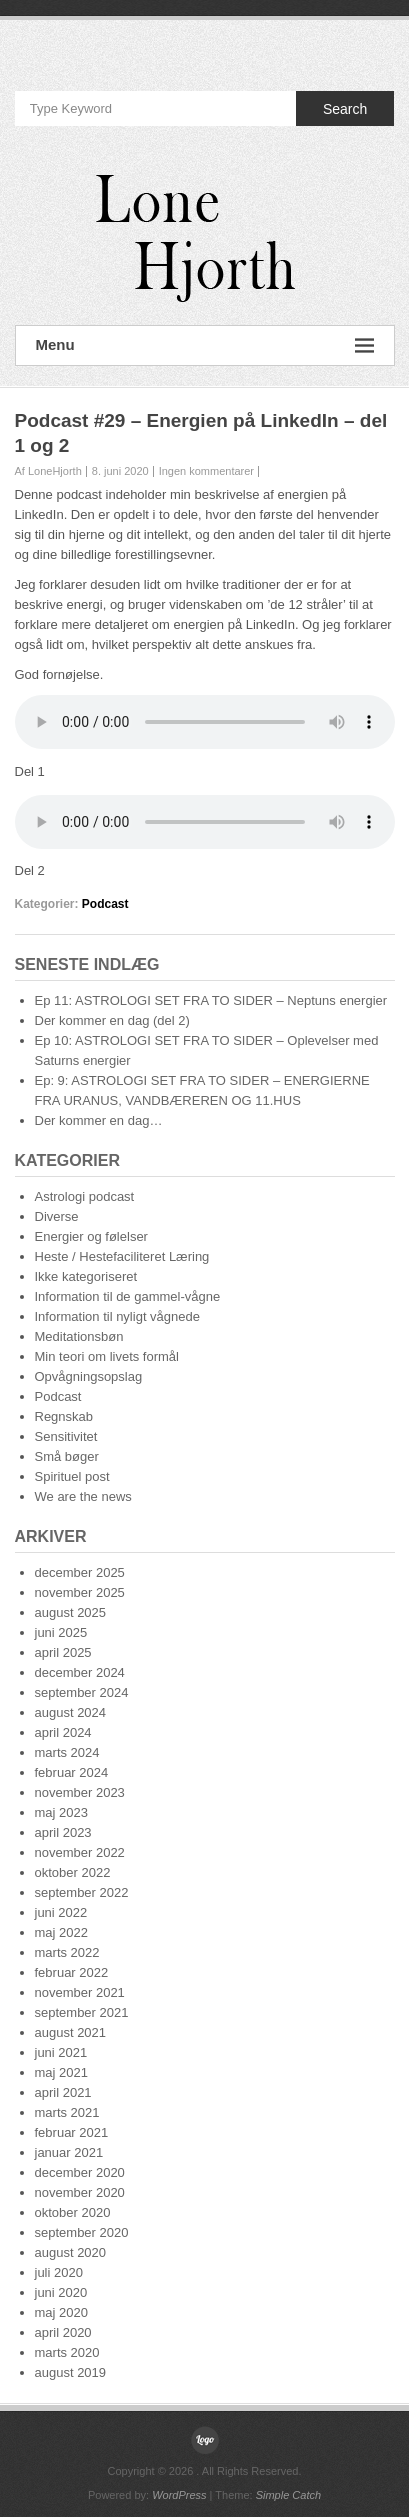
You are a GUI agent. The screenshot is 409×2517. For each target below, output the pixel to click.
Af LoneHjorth (48, 471)
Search (345, 109)
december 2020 (80, 2172)
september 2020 (82, 2232)
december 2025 (80, 1572)
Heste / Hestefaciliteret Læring (122, 1256)
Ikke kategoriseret (86, 1276)
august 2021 (71, 2032)
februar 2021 (72, 2132)
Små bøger (67, 1456)
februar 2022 (72, 1972)
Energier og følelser (91, 1236)
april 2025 (63, 1652)
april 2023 (63, 1832)
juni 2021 (61, 2052)
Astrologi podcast (85, 1196)
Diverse (57, 1216)
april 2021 (63, 2092)
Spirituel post (72, 1476)
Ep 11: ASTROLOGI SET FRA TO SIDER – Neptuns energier (211, 1000)
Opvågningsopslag (89, 1376)
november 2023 (80, 1792)
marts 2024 (67, 1752)
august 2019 (71, 2372)
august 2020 (71, 2252)
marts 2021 (67, 2112)
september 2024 (82, 1692)
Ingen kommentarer (206, 471)
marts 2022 (67, 1952)
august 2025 (71, 1612)
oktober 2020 (73, 2212)
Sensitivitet (66, 1436)
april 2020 (63, 2332)
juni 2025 (61, 1632)
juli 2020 (59, 2272)
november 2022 (80, 1852)
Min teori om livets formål (107, 1356)
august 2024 (71, 1712)
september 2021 (82, 2012)
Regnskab (64, 1416)
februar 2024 (72, 1772)
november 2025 (80, 1592)
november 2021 (80, 1992)
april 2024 (63, 1732)
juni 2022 (61, 1912)
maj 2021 (61, 2072)
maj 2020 (61, 2312)
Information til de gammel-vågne (128, 1296)
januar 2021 (69, 2152)
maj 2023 (61, 1812)
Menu (205, 345)
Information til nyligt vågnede (117, 1316)
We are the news (83, 1496)
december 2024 (80, 1672)
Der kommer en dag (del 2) (112, 1020)
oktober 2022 (73, 1872)
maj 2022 (61, 1932)
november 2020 (80, 2192)
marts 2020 (67, 2352)
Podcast (105, 904)
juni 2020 (61, 2292)
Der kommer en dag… (99, 1120)
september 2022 (82, 1892)
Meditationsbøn (79, 1336)
